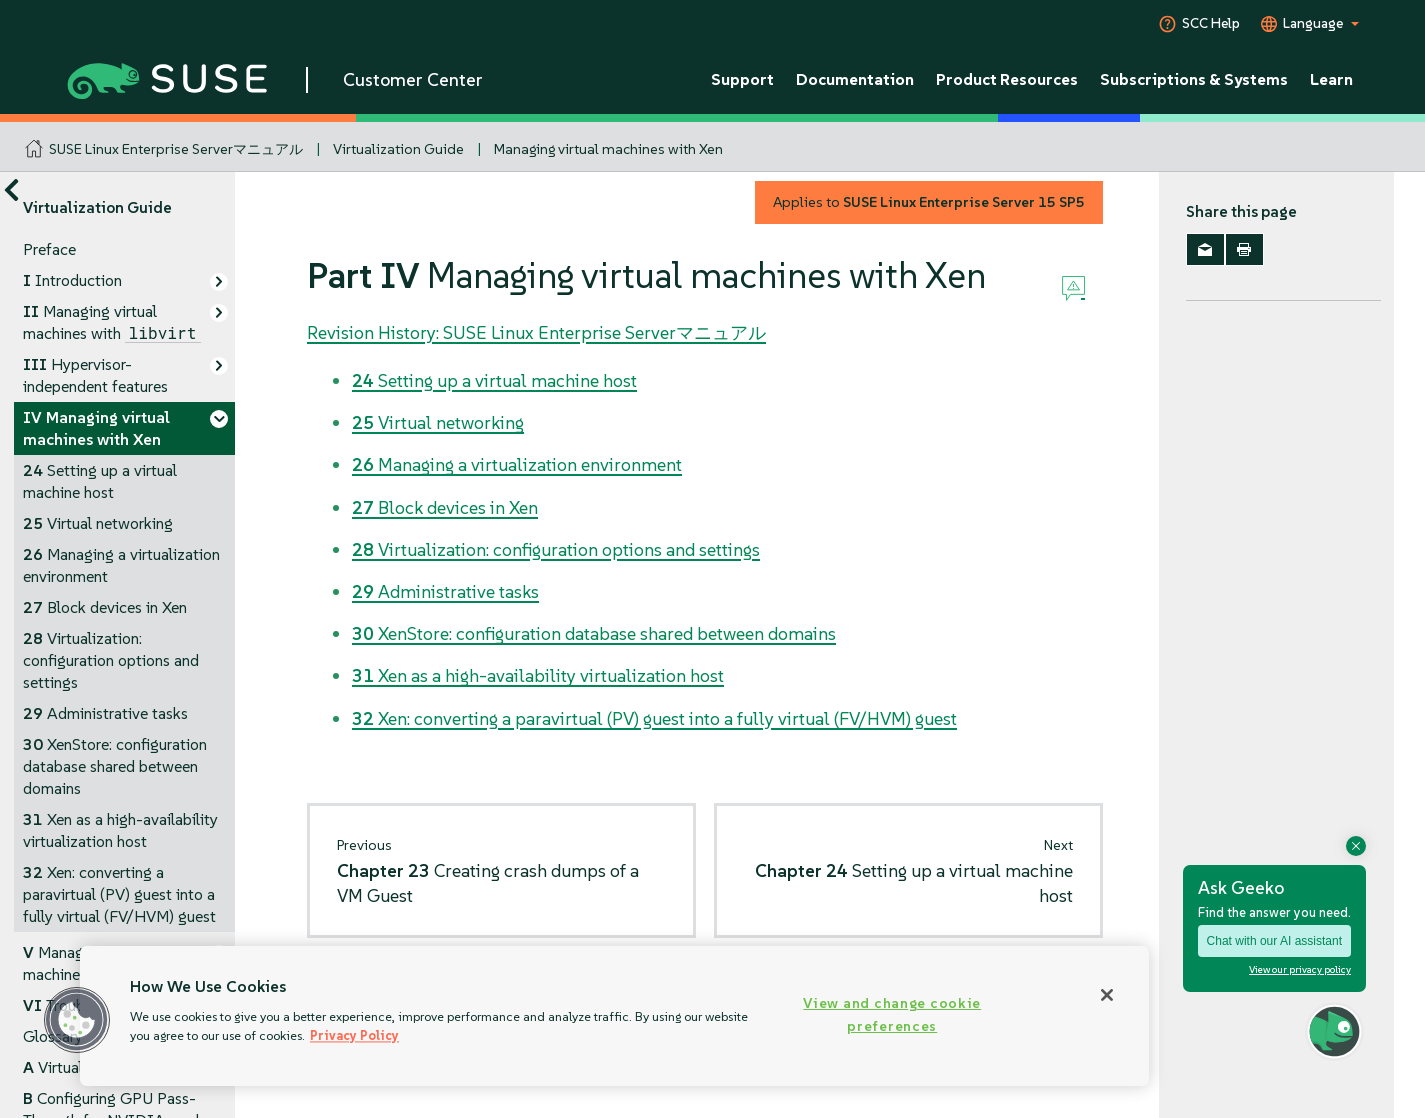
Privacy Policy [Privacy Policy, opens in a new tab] (354, 1035)
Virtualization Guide (398, 149)
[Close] (1107, 995)
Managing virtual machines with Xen (608, 149)
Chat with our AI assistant (1274, 941)
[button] (77, 1020)
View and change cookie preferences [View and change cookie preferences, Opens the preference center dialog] (892, 1014)
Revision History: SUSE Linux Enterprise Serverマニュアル (536, 332)
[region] (614, 1016)
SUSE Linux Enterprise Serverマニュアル (176, 149)
